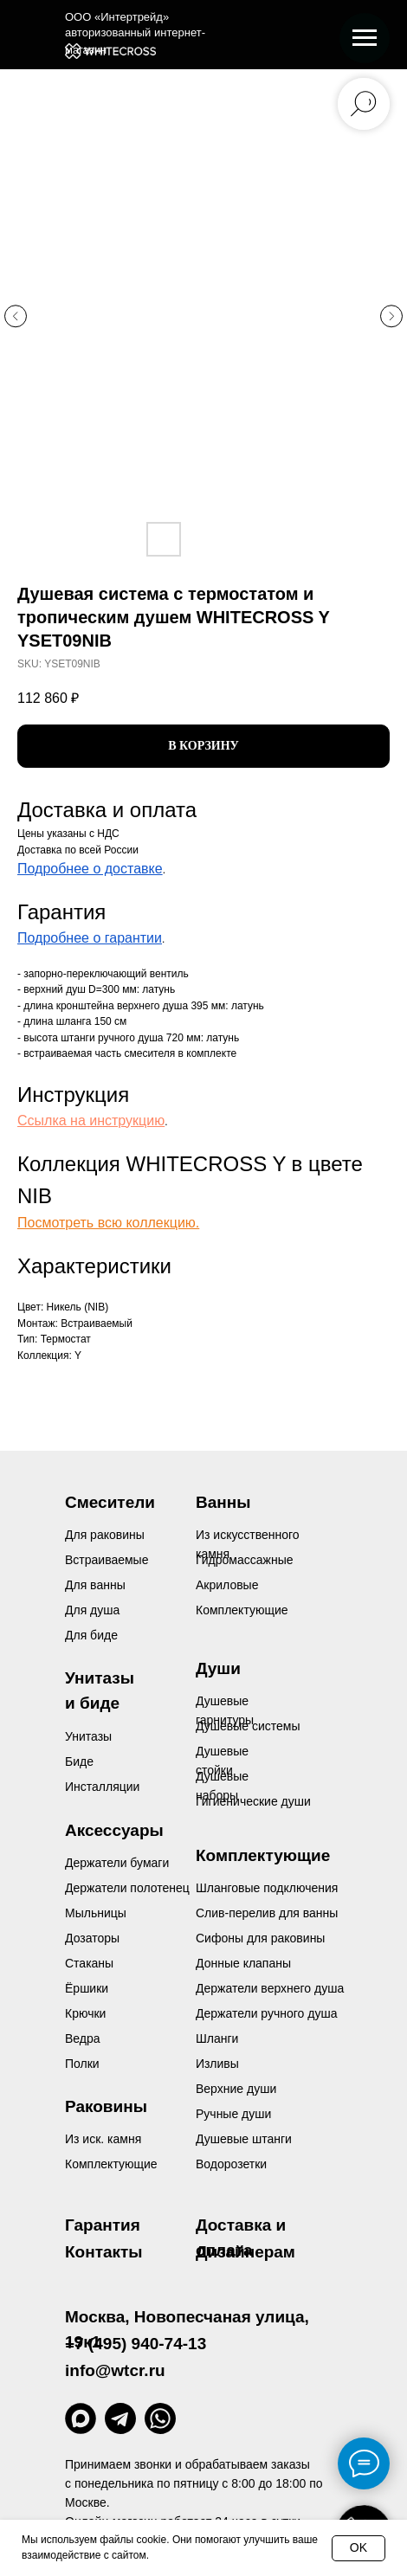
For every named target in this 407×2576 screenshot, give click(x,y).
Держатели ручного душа (266, 2013)
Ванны (223, 1502)
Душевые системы (248, 1726)
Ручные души (233, 2114)
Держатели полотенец (127, 1888)
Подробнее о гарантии (89, 938)
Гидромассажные (245, 1560)
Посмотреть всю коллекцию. (108, 1222)
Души (218, 1668)
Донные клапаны (243, 1963)
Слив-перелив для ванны (267, 1913)
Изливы (217, 2063)
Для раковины (105, 1535)
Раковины (106, 2106)
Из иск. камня (103, 2139)
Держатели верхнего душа (270, 1988)
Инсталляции (102, 1787)
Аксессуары (114, 1830)
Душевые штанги (244, 2139)
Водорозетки (231, 2164)
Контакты (104, 2252)
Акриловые (227, 1585)
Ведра (82, 2038)
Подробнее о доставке (90, 868)
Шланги (217, 2038)
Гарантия (102, 2225)
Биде (79, 1761)
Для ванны (95, 1585)
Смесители (110, 1502)
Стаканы (89, 1963)
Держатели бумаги (117, 1863)
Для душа (92, 1610)
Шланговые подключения (267, 1888)
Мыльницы (95, 1913)
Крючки (85, 2013)
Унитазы (88, 1736)
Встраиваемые (106, 1560)
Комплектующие (111, 2164)
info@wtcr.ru (115, 2370)
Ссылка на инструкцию (91, 1120)
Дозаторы (92, 1938)
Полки (82, 2063)
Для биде (91, 1635)
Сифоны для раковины (260, 1938)
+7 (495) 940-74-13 (135, 2343)
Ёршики (86, 1988)
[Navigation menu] (364, 38)
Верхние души (236, 2089)
